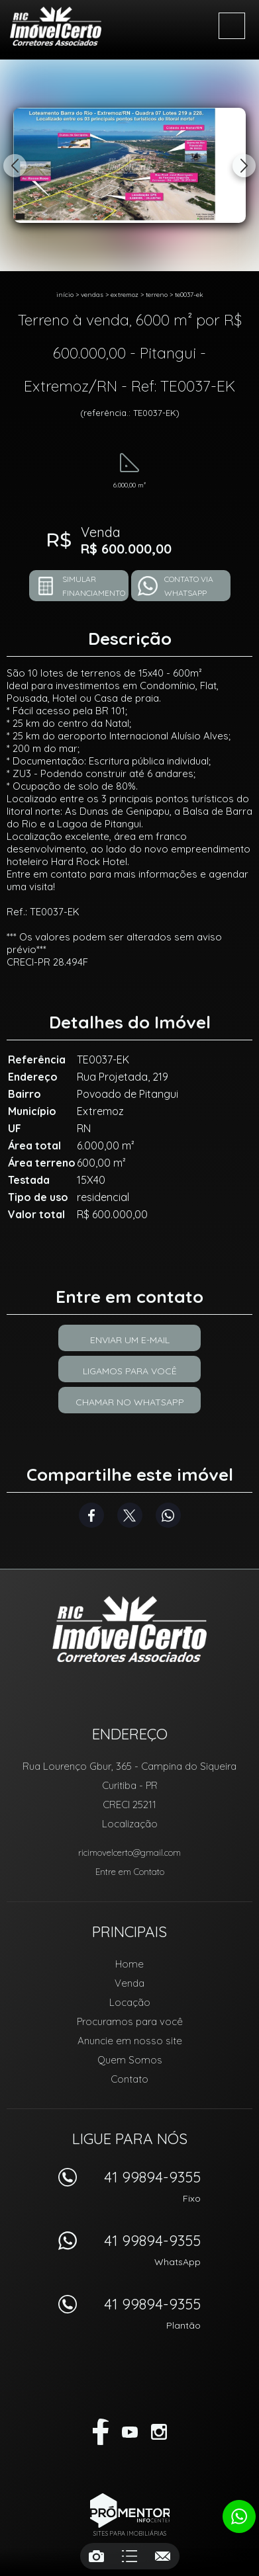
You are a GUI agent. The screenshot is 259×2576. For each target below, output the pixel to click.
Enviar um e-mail (130, 1340)
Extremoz (124, 294)
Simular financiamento (93, 586)
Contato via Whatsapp (188, 586)
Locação (129, 2002)
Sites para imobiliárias (129, 2533)
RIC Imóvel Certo (129, 1629)
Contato (129, 2079)
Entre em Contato (129, 1871)
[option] (129, 165)
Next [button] (244, 165)
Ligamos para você (130, 1371)
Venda (129, 1983)
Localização (130, 1823)
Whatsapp (168, 1515)
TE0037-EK (189, 294)
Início (65, 294)
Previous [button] (14, 165)
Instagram (159, 2432)
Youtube (130, 2432)
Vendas (92, 294)
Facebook (91, 1515)
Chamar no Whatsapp (130, 1402)
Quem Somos (129, 2060)
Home (129, 1964)
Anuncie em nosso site (130, 2040)
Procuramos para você (130, 2021)
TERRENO (157, 294)
